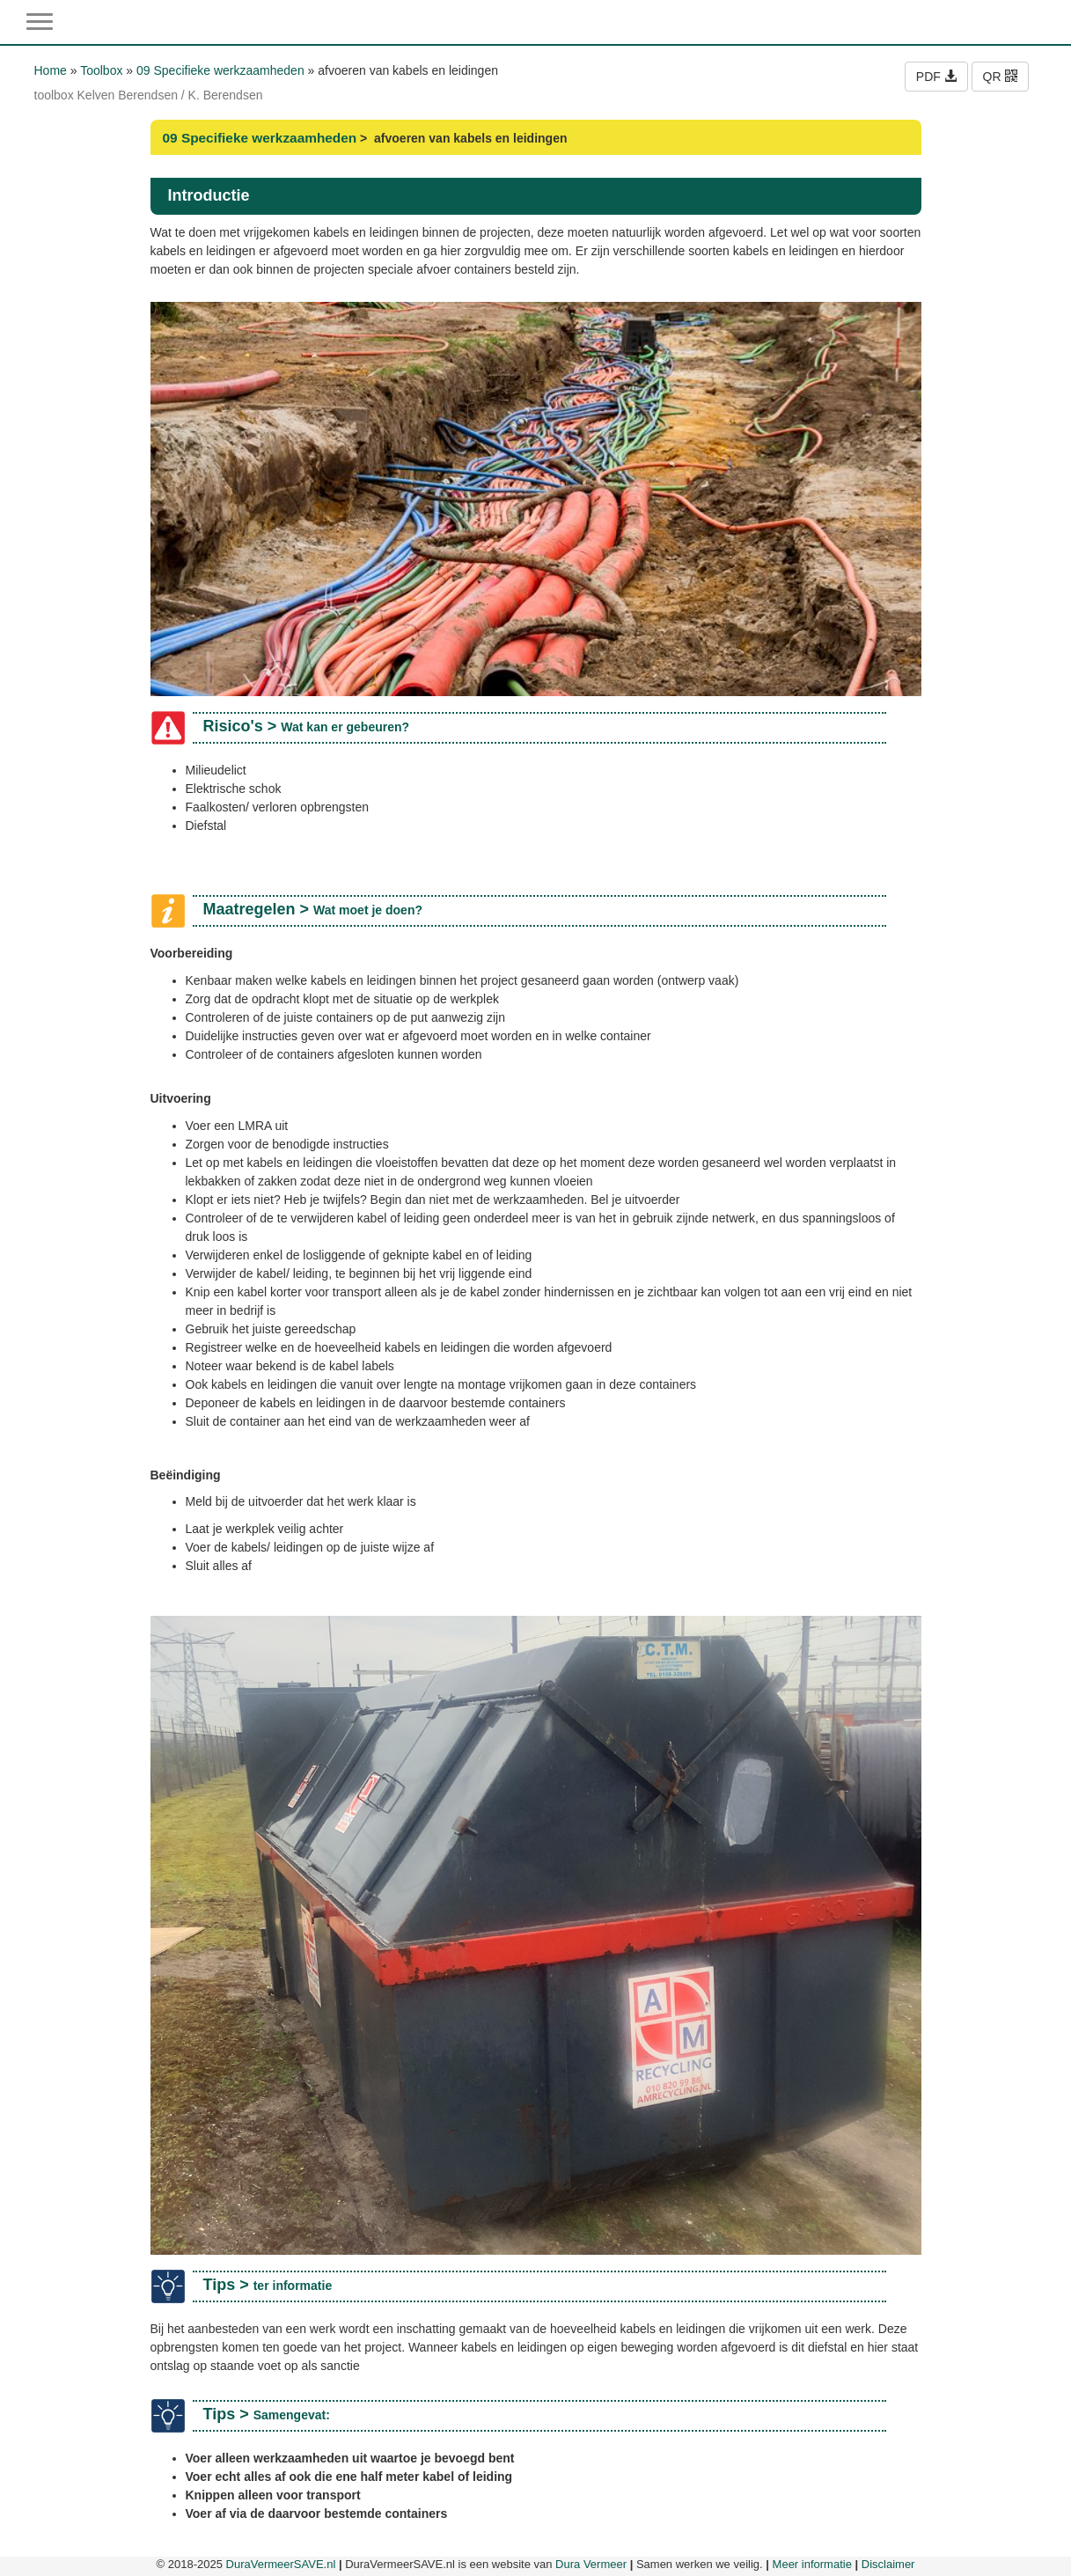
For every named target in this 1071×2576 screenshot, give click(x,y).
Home (50, 70)
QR (1000, 77)
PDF (936, 77)
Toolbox (101, 70)
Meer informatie (812, 2564)
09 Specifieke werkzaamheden (220, 70)
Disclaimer (888, 2564)
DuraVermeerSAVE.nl (281, 2564)
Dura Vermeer (591, 2564)
